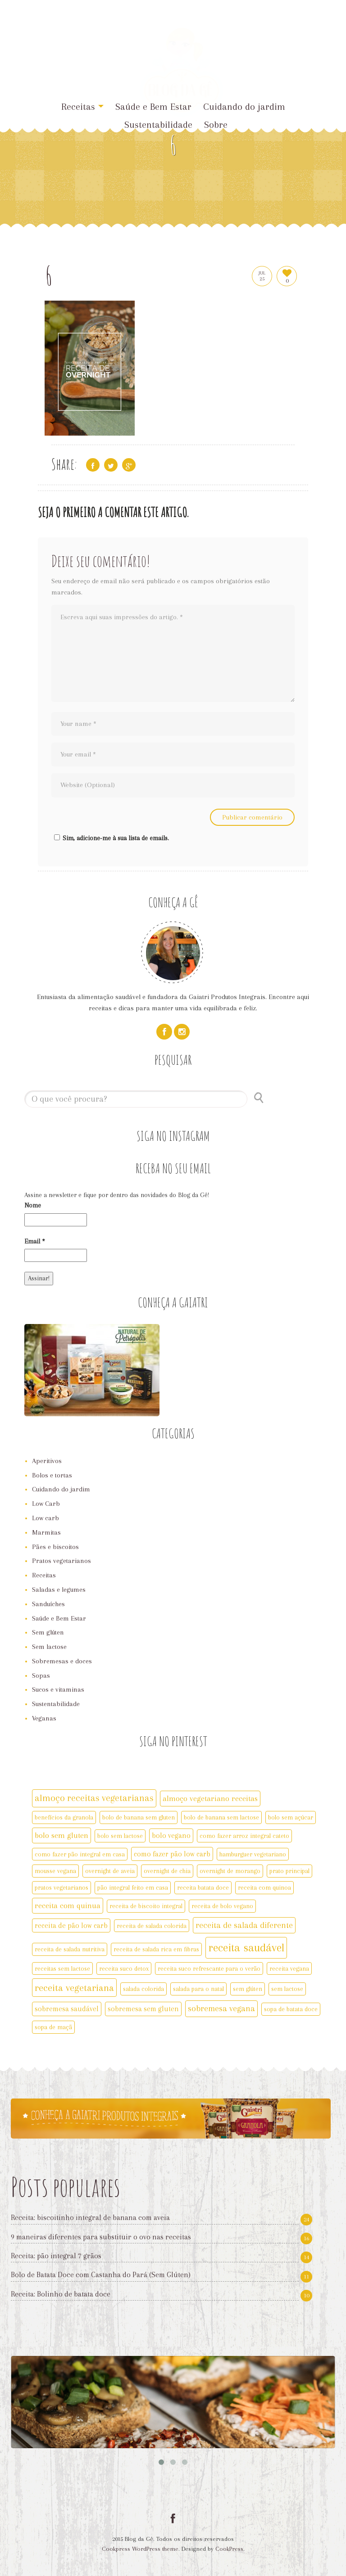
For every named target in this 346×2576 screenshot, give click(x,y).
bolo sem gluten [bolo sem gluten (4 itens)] (61, 1835)
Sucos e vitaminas (58, 1689)
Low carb (45, 1518)
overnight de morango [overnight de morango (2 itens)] (230, 1870)
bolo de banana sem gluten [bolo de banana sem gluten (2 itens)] (138, 1817)
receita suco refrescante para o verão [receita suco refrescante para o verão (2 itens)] (209, 1968)
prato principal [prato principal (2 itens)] (289, 1870)
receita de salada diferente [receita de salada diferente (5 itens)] (244, 1925)
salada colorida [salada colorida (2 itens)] (143, 1988)
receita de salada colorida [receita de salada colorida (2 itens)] (152, 1925)
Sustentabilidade (158, 124)
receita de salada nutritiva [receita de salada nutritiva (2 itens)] (70, 1949)
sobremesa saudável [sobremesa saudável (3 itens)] (67, 2008)
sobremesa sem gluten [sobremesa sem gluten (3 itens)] (143, 2008)
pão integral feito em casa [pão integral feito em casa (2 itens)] (132, 1887)
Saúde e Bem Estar (59, 1618)
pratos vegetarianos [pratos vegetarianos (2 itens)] (61, 1887)
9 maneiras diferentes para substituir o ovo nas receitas (101, 2237)
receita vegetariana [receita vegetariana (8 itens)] (74, 1987)
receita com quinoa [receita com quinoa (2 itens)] (264, 1887)
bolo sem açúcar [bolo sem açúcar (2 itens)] (290, 1817)
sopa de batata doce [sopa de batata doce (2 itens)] (291, 2009)
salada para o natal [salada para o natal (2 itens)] (198, 1988)
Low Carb (46, 1504)
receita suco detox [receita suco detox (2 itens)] (124, 1968)
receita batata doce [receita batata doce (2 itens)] (203, 1887)
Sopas (41, 1675)
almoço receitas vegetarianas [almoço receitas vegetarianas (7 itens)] (94, 1797)
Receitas (82, 106)
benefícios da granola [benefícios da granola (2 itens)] (64, 1817)
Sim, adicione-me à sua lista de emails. (110, 838)
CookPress (229, 2548)
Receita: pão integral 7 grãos (56, 2256)
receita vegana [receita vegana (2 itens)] (289, 1968)
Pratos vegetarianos (61, 1561)
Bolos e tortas (52, 1475)
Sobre (216, 124)
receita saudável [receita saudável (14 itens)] (246, 1947)
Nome (32, 1205)
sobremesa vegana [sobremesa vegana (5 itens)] (221, 2008)
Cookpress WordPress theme (140, 2548)
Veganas (44, 1718)
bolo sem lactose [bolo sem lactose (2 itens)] (120, 1835)
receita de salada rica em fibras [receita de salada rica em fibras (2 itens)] (156, 1949)
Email (34, 1241)
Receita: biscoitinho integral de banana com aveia (90, 2217)
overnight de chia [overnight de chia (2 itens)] (167, 1870)
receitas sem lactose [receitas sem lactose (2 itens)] (62, 1968)
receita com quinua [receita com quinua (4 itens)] (67, 1905)
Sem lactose (49, 1647)
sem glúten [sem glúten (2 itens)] (247, 1988)
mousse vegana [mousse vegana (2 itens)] (55, 1870)
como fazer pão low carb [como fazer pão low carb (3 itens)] (172, 1854)
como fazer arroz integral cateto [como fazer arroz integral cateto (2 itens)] (244, 1835)
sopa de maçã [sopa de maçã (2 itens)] (53, 2027)
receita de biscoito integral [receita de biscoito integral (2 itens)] (145, 1905)
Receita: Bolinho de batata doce (60, 2294)
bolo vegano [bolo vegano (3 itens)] (171, 1835)
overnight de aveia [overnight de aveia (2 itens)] (110, 1870)
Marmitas (46, 1532)
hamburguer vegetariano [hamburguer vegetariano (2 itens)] (252, 1854)
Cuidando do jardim (244, 106)
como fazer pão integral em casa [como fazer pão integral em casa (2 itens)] (80, 1854)
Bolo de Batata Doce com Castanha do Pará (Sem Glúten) (101, 2274)
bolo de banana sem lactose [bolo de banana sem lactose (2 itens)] (221, 1817)
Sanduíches (48, 1604)
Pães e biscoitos (55, 1547)
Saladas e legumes (59, 1589)
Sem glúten (48, 1632)
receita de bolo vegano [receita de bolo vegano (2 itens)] (222, 1905)
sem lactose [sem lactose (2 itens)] (287, 1988)
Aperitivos (47, 1461)
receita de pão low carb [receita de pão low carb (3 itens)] (71, 1925)
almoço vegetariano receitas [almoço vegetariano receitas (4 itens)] (210, 1798)
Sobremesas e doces (62, 1661)
